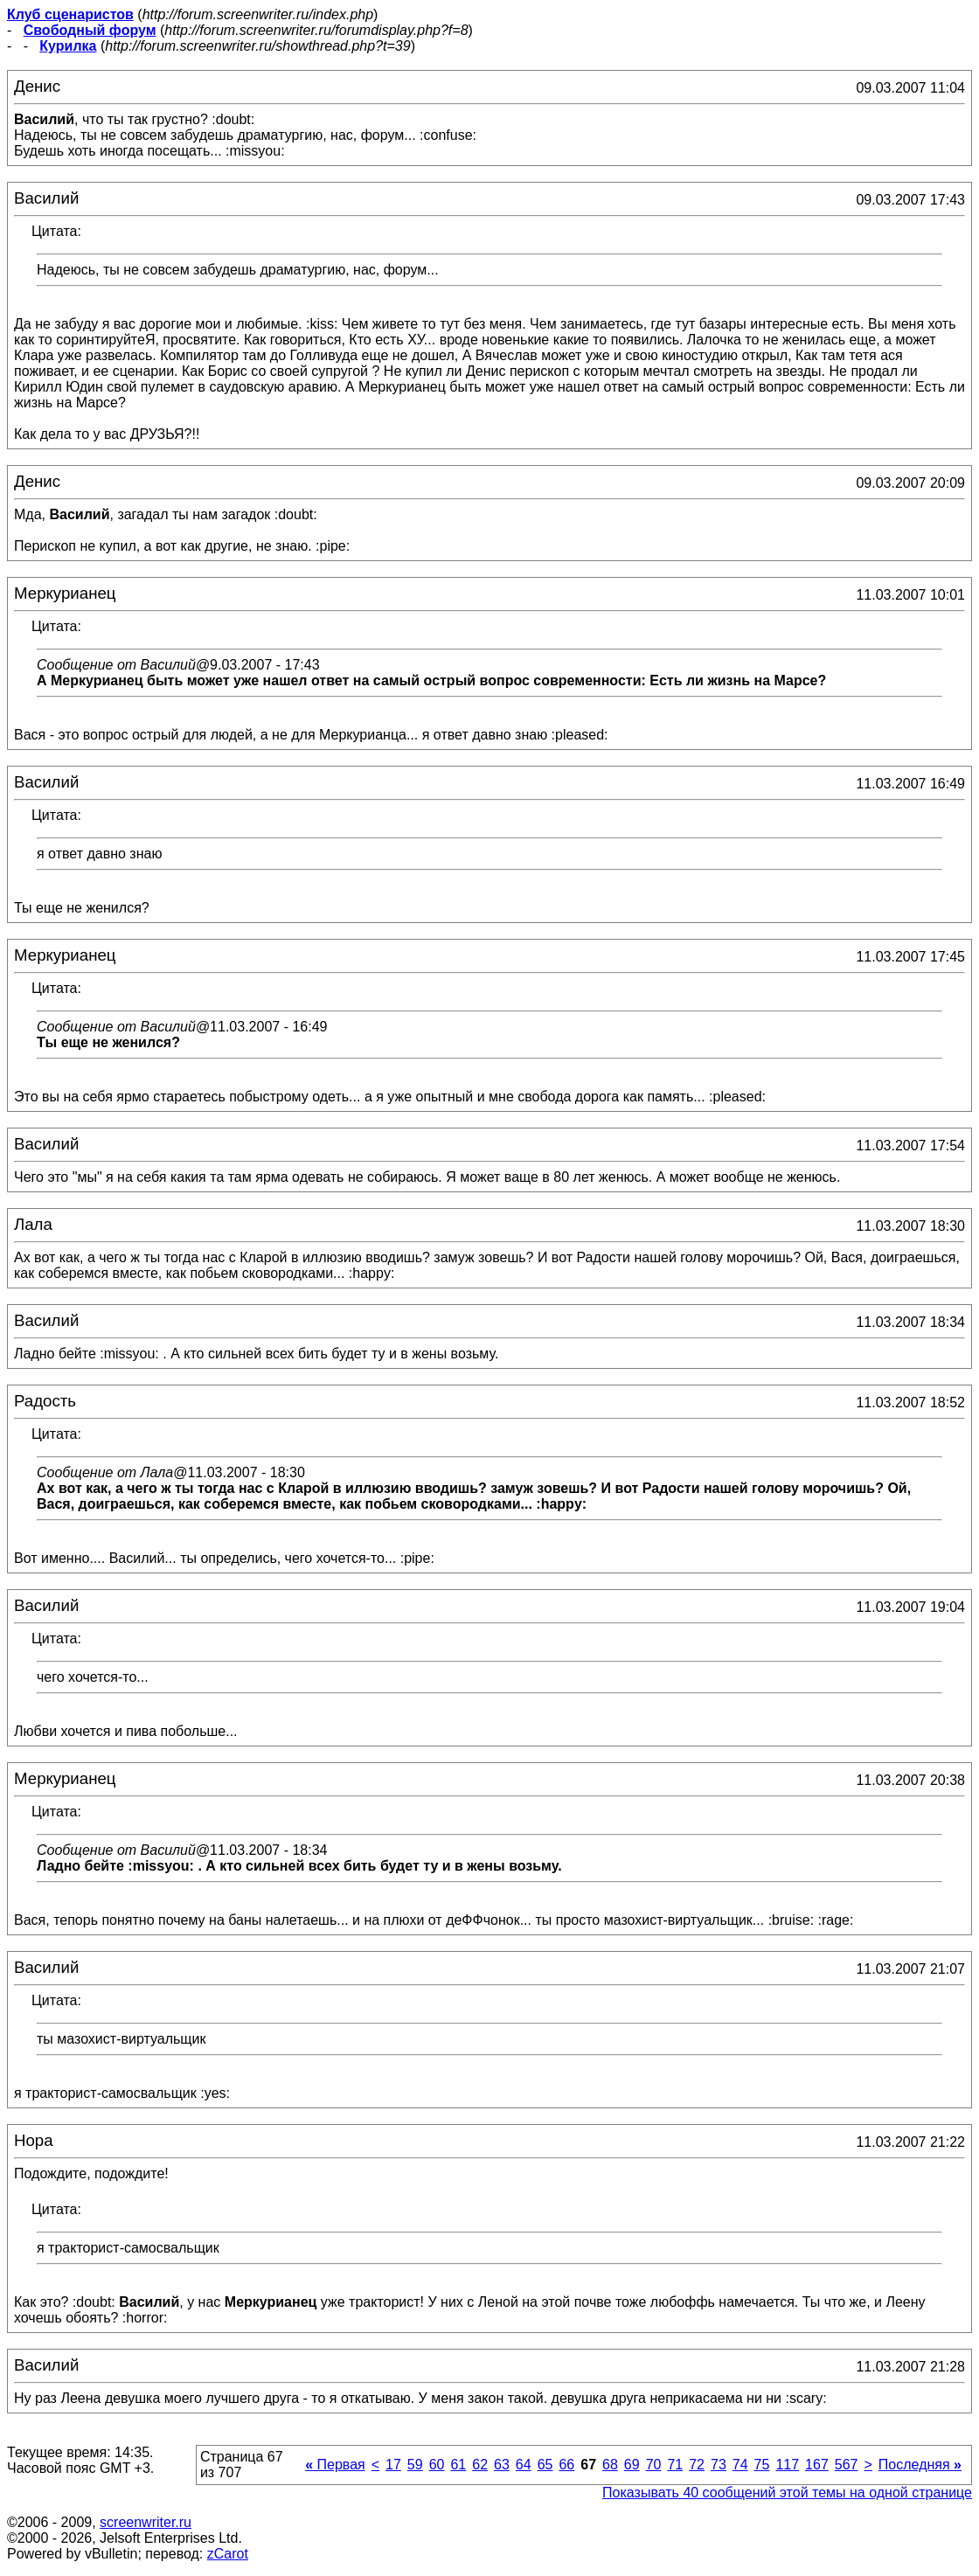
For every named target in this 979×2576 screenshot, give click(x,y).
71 (675, 2464)
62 (480, 2464)
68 (610, 2464)
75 (762, 2464)
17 (393, 2464)
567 (846, 2464)
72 (697, 2464)
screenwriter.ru (145, 2522)
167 (817, 2464)
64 (523, 2464)
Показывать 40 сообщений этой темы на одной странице (787, 2492)
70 (654, 2464)
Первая (335, 2464)
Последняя (920, 2464)
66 (566, 2464)
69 (632, 2464)
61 (458, 2464)
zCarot (227, 2553)
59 (415, 2464)
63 (502, 2464)
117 (787, 2464)
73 (718, 2464)
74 (740, 2464)
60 (437, 2464)
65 (545, 2464)
